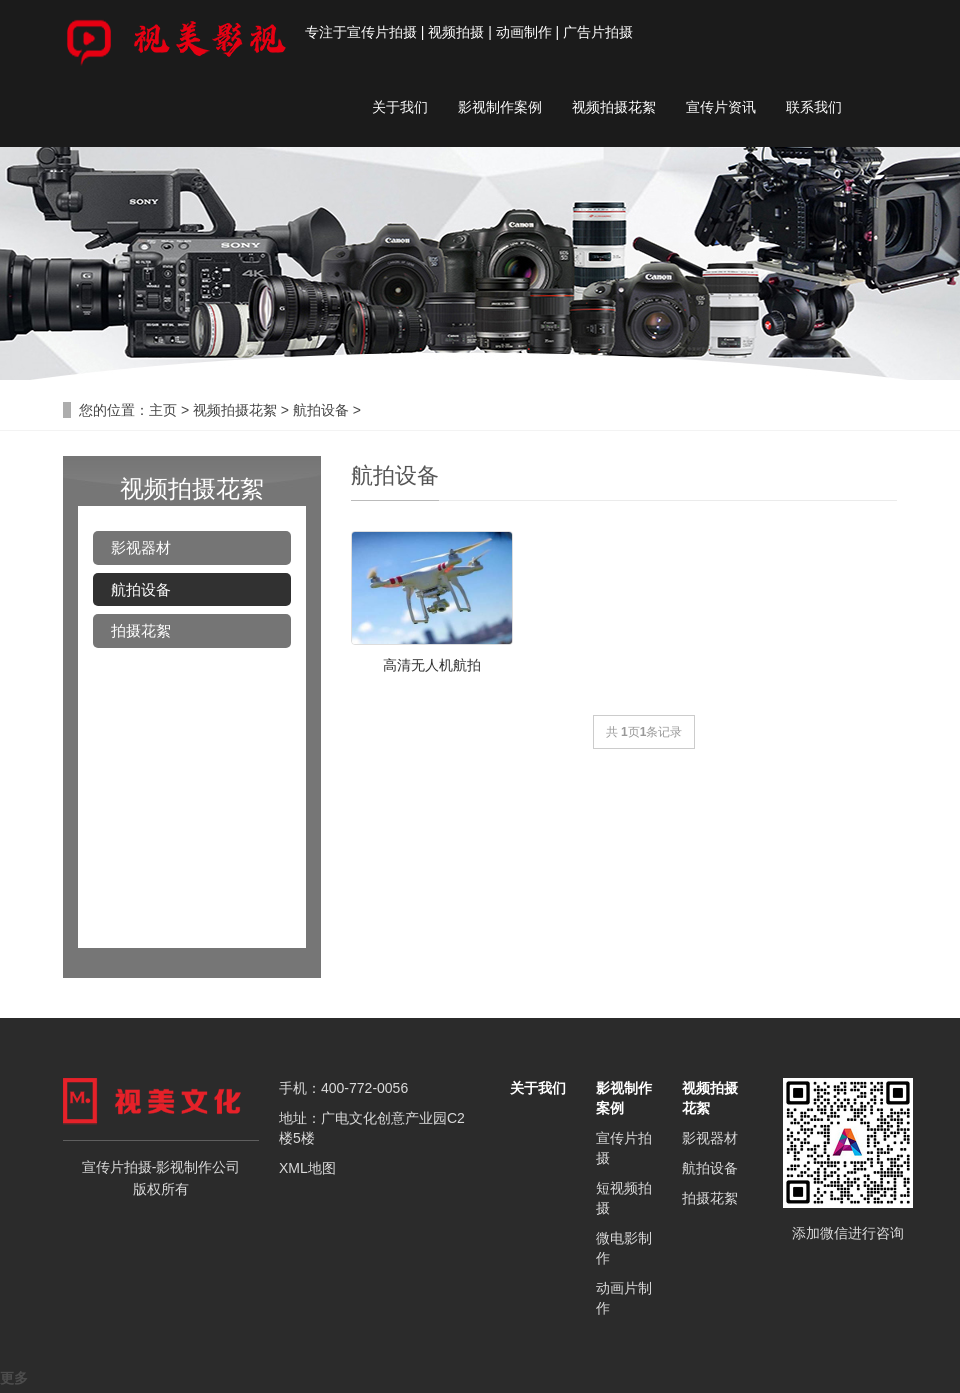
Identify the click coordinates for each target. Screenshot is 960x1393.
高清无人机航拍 (432, 665)
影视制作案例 (500, 107)
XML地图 (307, 1168)
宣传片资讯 (721, 107)
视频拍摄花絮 (614, 107)
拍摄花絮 (141, 630)
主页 (163, 410)
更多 (14, 1378)
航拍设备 (321, 410)
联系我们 (814, 107)
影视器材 (141, 547)
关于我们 (400, 107)
